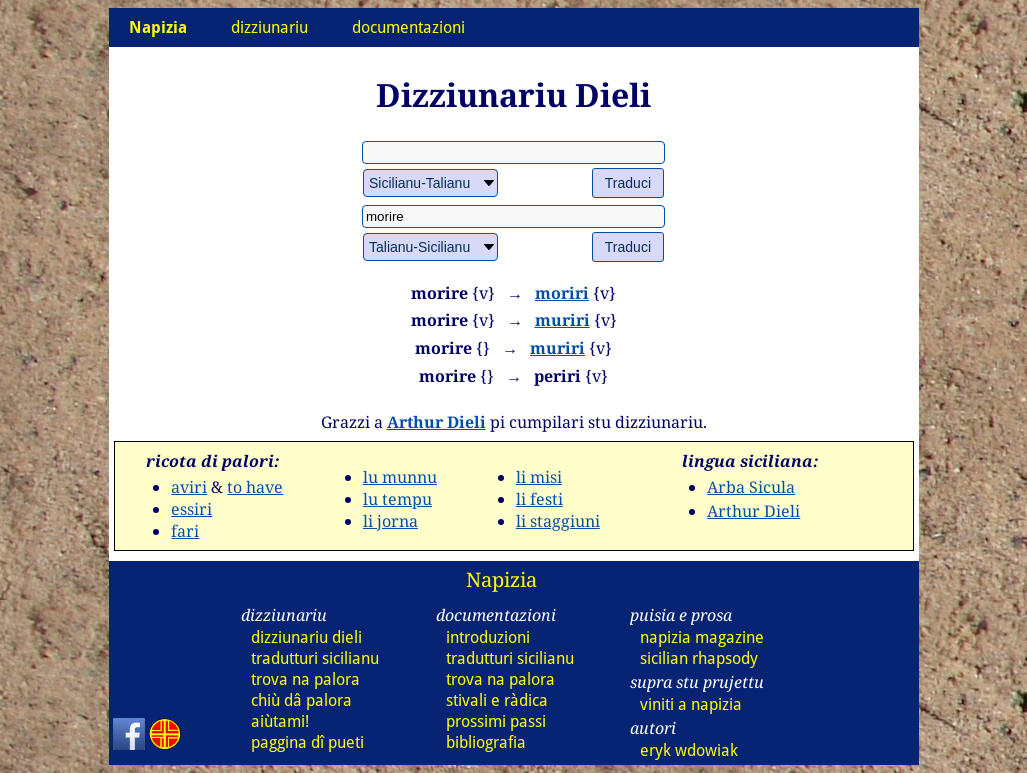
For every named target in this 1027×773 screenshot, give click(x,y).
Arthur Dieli (436, 422)
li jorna (390, 521)
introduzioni (488, 637)
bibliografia (486, 742)
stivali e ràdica (497, 700)
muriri (562, 320)
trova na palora (305, 679)
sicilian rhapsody (699, 658)
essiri (191, 509)
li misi (539, 477)
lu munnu (400, 477)
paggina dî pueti (307, 742)
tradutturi (315, 658)
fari (185, 531)
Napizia (501, 579)
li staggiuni (558, 521)
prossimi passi (496, 721)
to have (255, 487)
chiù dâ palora (301, 700)
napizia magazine (702, 637)
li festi (539, 499)
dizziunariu (269, 27)
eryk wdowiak (689, 750)
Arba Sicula (751, 487)
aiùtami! (280, 721)
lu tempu (397, 499)
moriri (562, 293)
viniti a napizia (691, 704)
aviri (189, 487)
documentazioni (408, 27)
